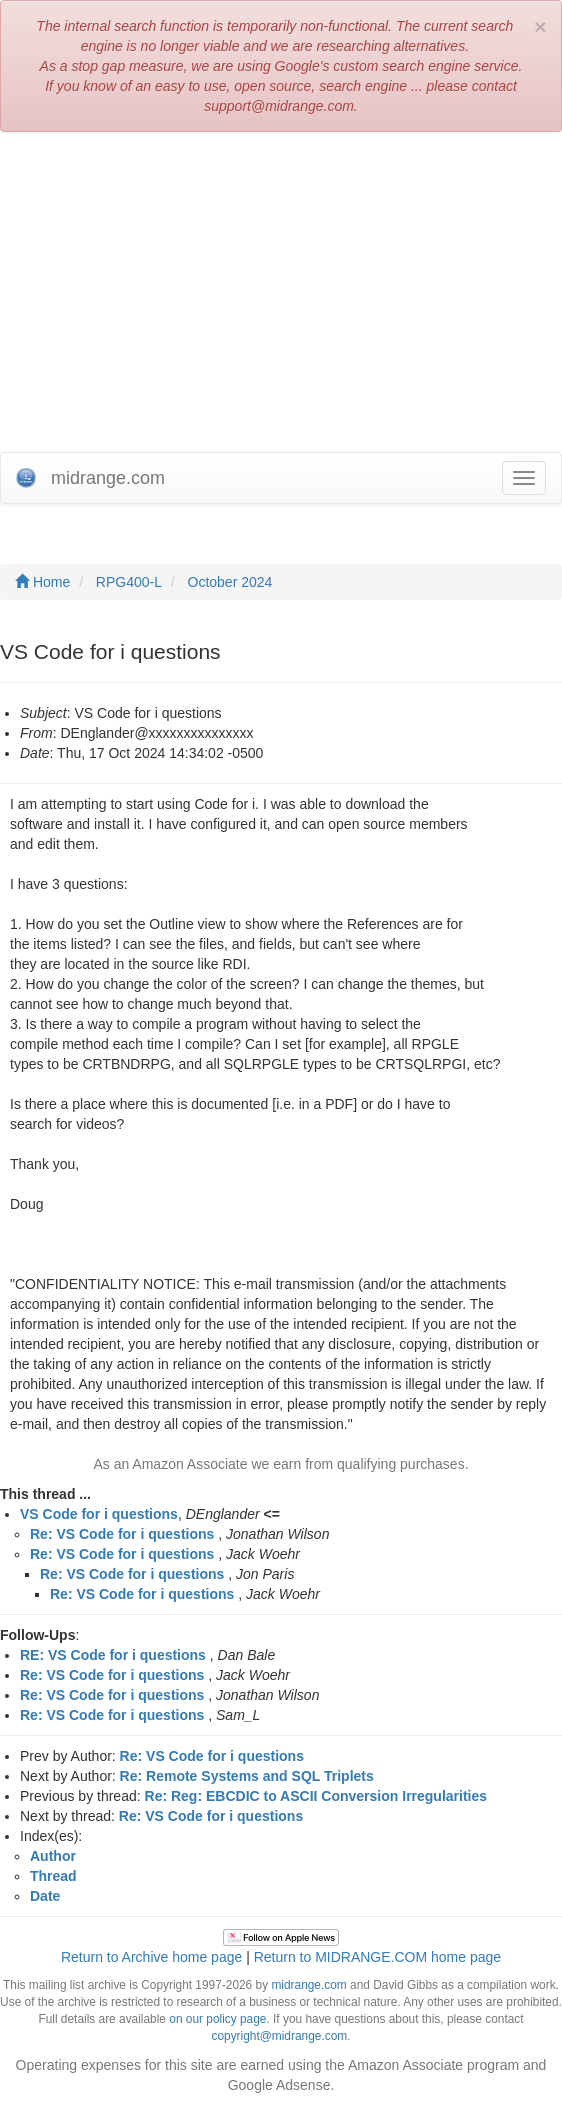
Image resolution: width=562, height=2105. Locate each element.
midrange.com (308, 1985)
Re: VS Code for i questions (122, 1534)
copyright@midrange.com (280, 2036)
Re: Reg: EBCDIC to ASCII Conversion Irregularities (316, 1796)
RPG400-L (129, 582)
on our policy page (217, 2019)
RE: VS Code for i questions (113, 1655)
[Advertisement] (281, 292)
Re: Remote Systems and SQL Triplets (247, 1776)
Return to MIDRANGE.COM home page (377, 1957)
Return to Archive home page (151, 1957)
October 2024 (230, 582)
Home (42, 582)
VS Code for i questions (99, 1514)
